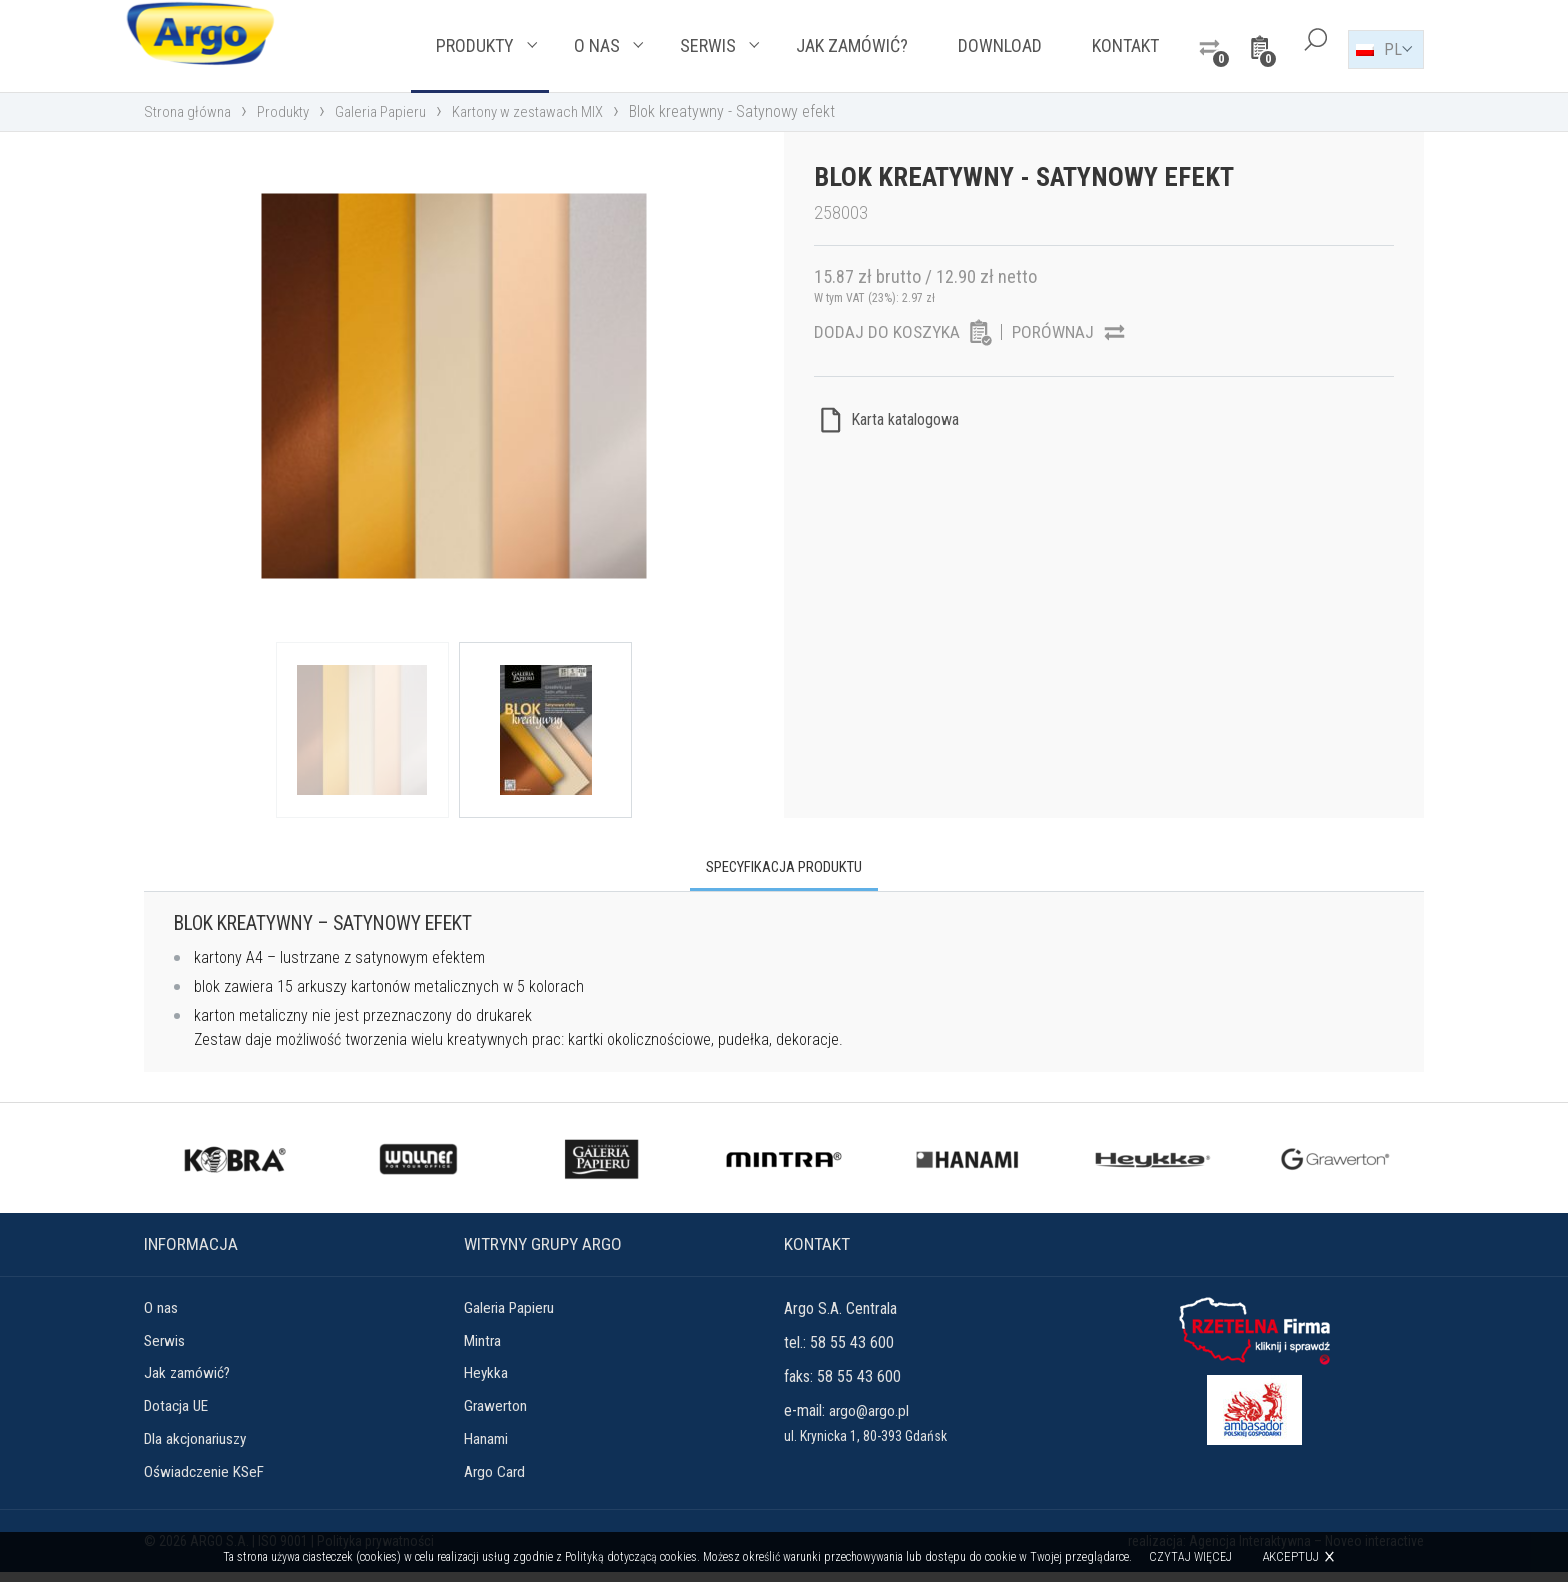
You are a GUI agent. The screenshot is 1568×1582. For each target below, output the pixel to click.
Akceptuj (1292, 1556)
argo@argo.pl (870, 1413)
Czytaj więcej (1192, 1557)
